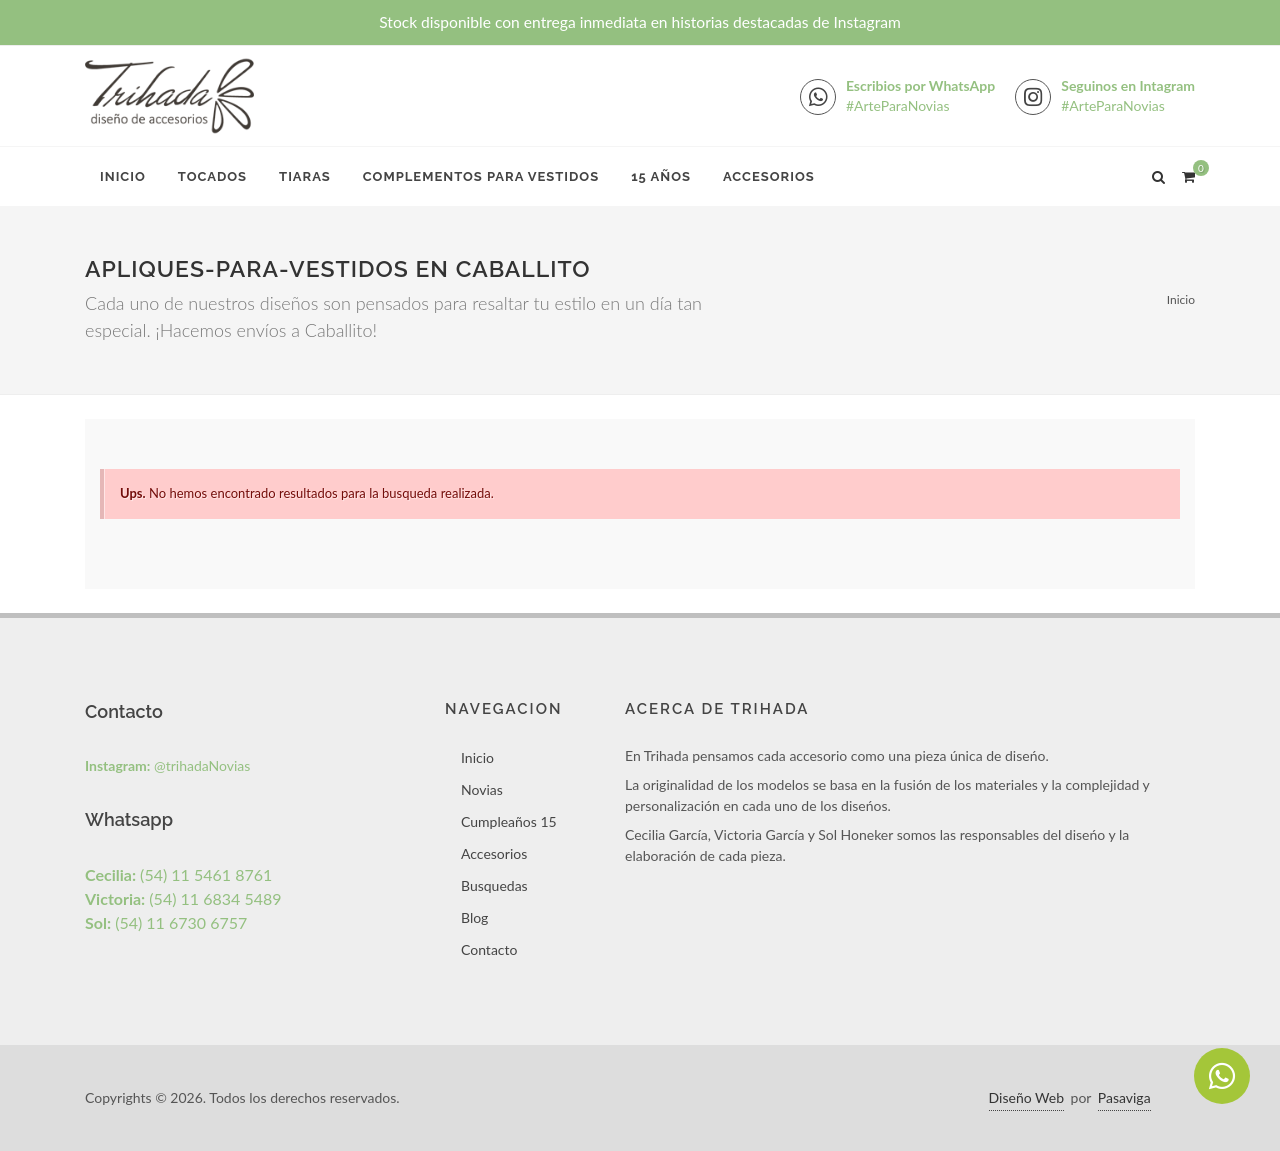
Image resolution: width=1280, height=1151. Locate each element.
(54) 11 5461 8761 (178, 874)
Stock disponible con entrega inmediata (640, 22)
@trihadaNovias (167, 765)
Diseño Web (1026, 1097)
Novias (482, 789)
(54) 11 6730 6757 (166, 922)
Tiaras (305, 176)
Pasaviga (1124, 1097)
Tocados (212, 176)
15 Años (661, 176)
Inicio (123, 176)
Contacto (489, 949)
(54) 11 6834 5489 (183, 898)
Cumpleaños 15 (509, 821)
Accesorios (769, 176)
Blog (474, 917)
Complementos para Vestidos (481, 176)
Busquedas (494, 885)
